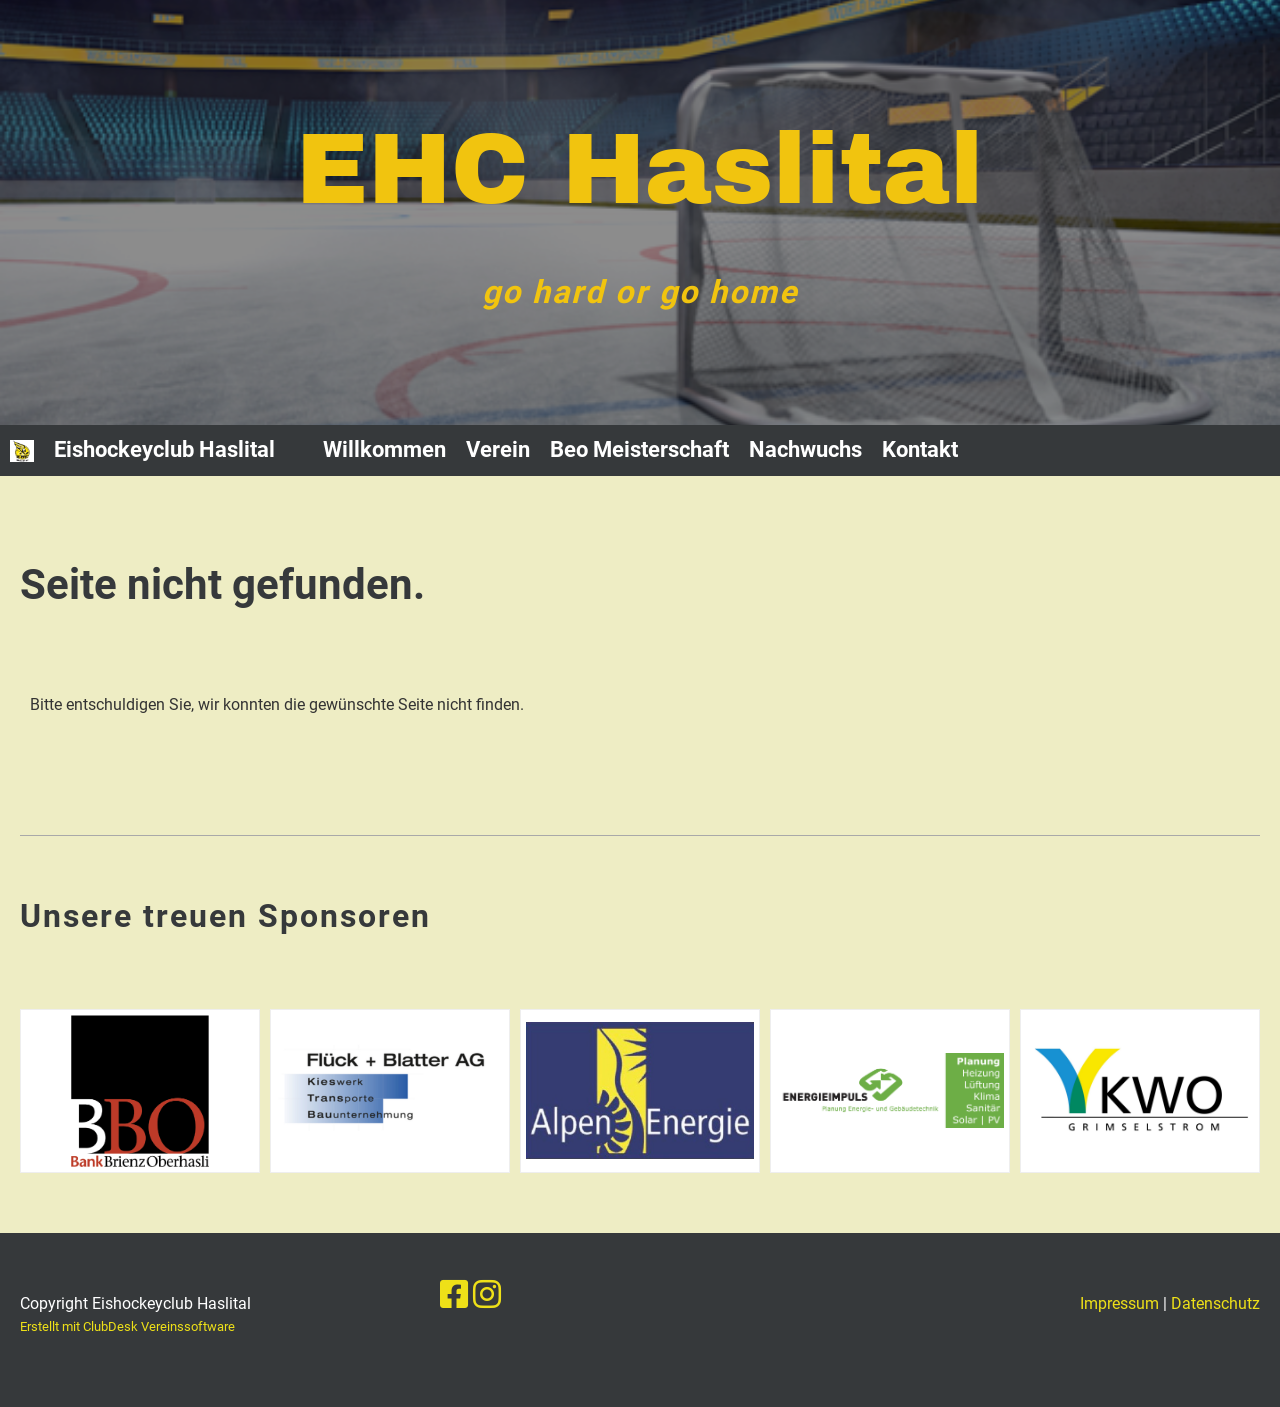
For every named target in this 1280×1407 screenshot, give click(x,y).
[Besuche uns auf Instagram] (487, 1295)
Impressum (1119, 1303)
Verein (498, 449)
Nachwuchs (805, 449)
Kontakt (920, 449)
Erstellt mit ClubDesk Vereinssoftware (127, 1326)
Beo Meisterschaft (639, 449)
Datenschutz (1215, 1303)
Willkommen (384, 449)
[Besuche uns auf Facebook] (454, 1295)
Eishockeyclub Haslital (164, 449)
